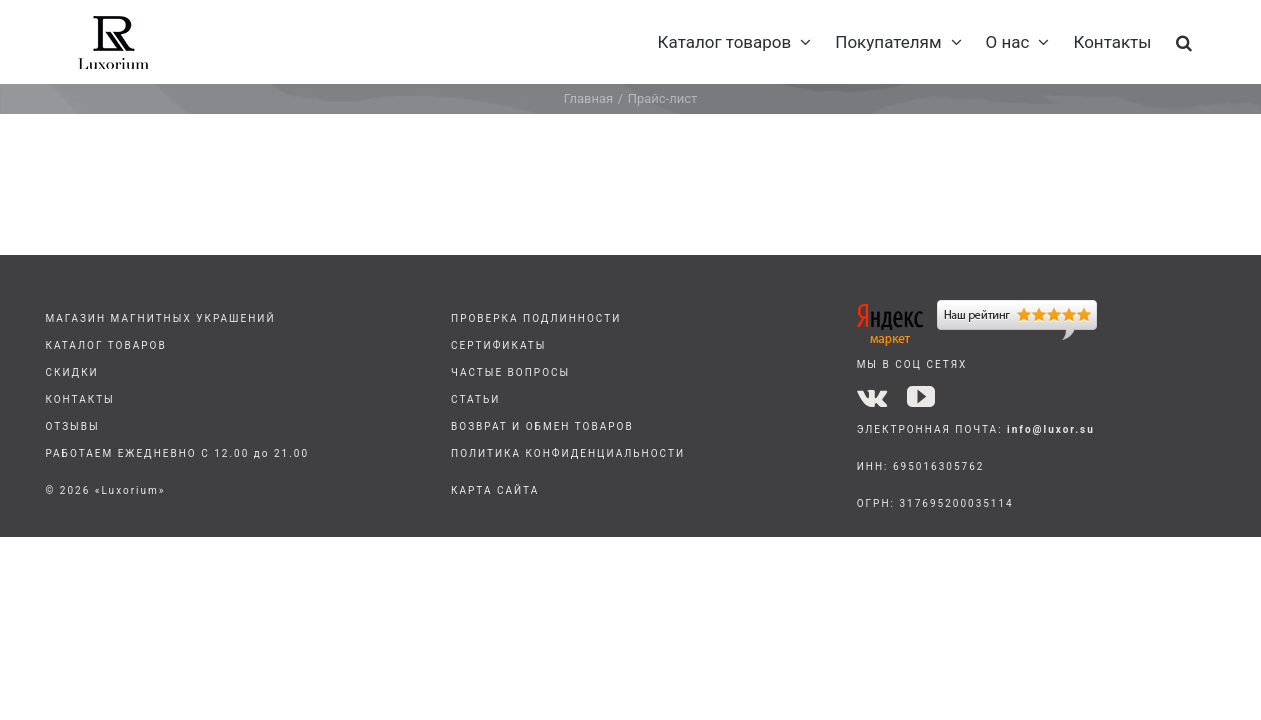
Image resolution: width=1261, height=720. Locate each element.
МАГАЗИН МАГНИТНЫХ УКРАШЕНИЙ (160, 318)
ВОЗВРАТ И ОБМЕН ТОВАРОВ (542, 426)
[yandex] (977, 307)
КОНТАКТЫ (79, 399)
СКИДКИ (71, 372)
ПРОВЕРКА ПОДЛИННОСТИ (536, 318)
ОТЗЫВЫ (72, 426)
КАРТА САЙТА (495, 490)
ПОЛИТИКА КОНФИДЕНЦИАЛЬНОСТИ (568, 453)
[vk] (872, 397)
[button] (1208, 42)
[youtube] (921, 397)
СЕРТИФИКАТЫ (498, 345)
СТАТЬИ (475, 399)
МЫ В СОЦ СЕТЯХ (912, 364)
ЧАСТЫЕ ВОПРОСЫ (510, 372)
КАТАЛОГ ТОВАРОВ (105, 345)
